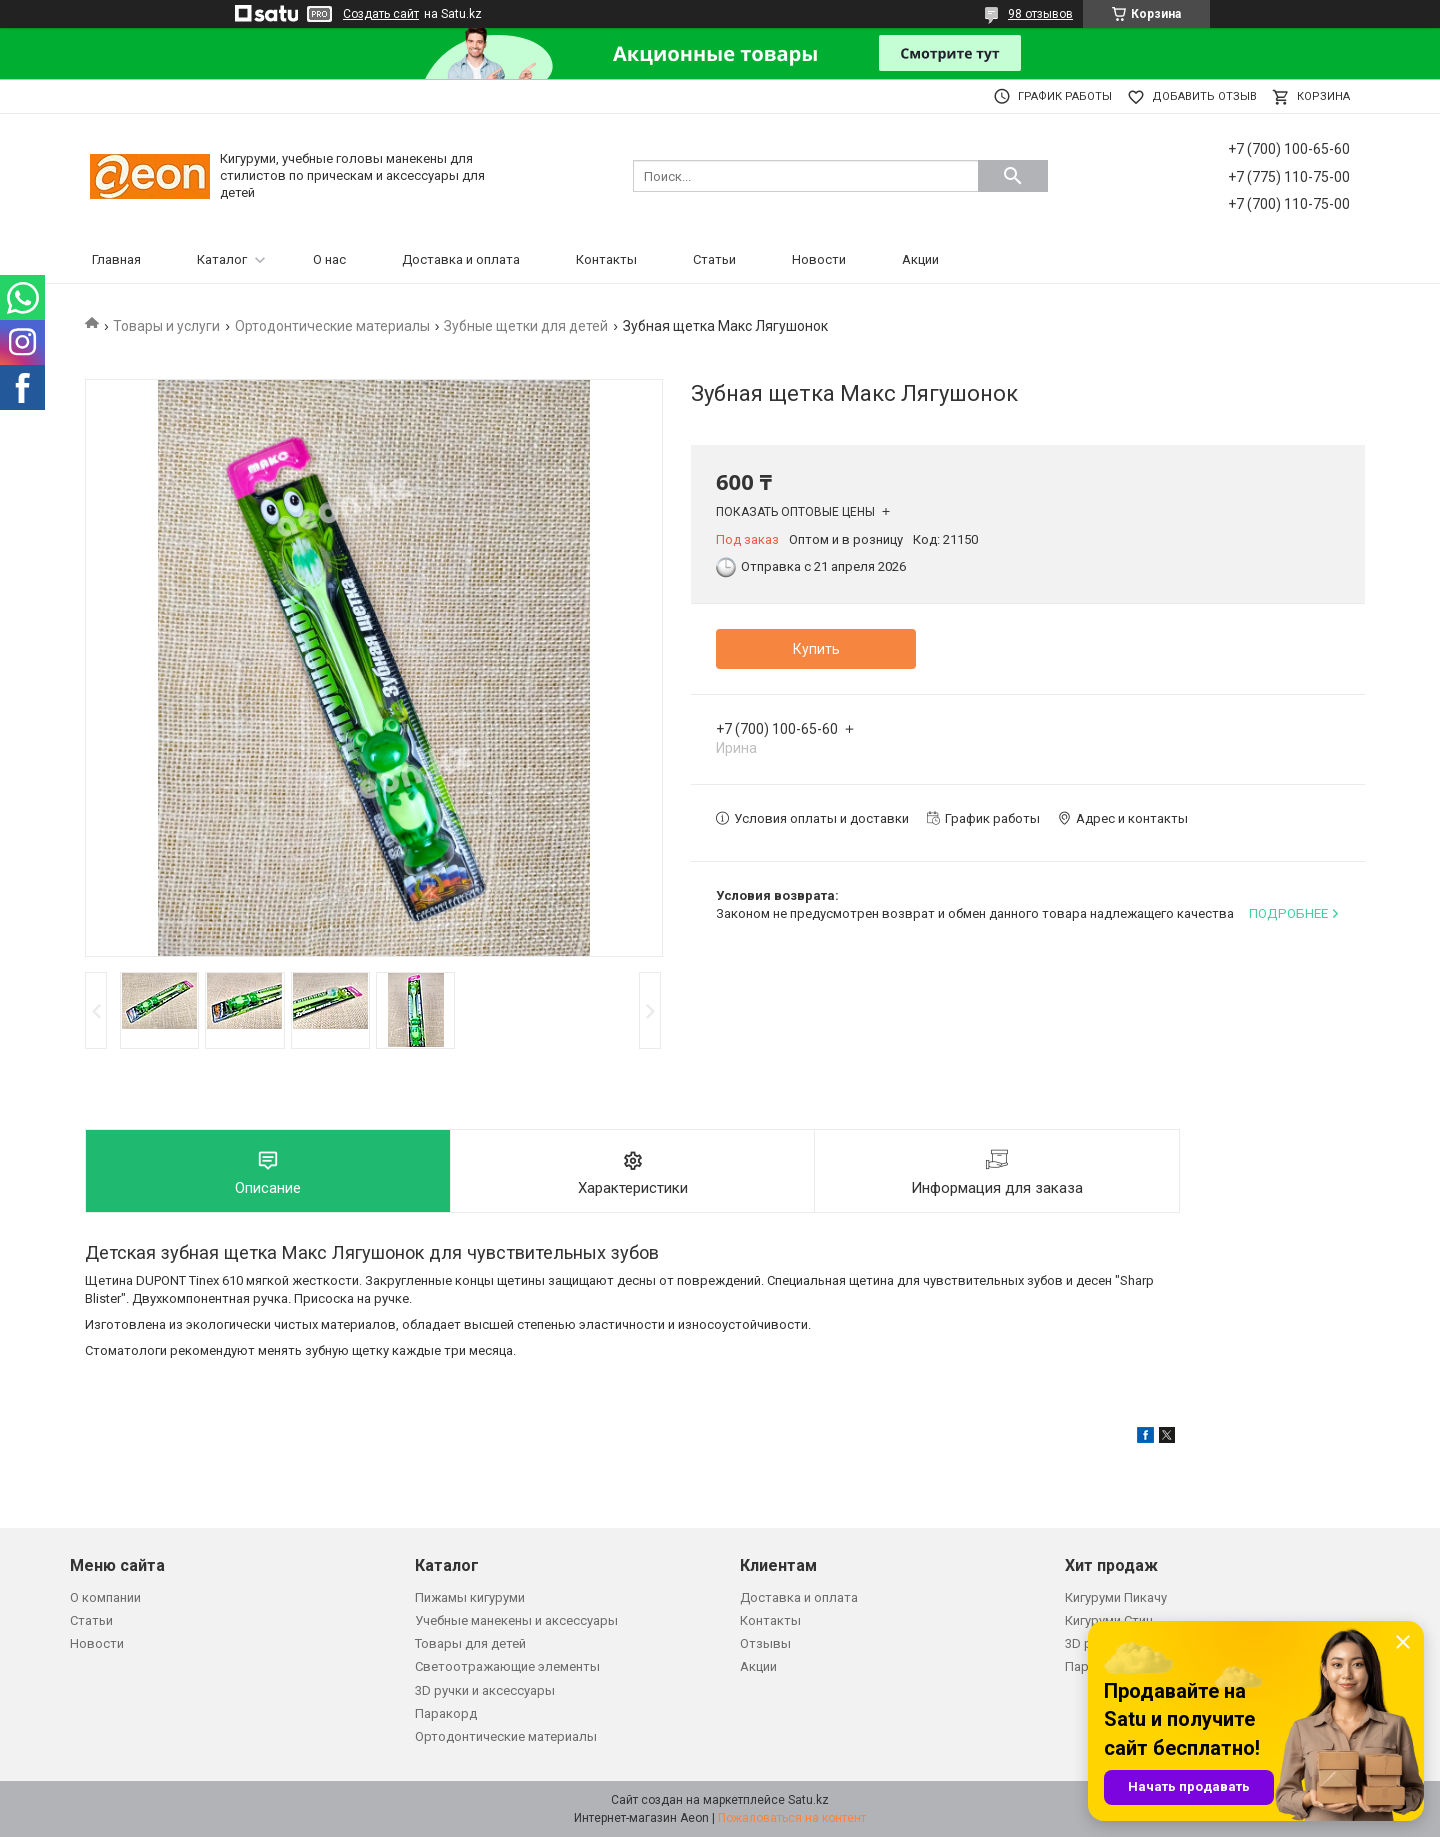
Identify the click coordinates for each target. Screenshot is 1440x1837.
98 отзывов (1040, 14)
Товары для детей (470, 1643)
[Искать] (1013, 176)
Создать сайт (381, 14)
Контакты (606, 259)
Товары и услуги (166, 326)
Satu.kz (808, 1800)
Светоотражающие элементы (507, 1666)
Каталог (222, 259)
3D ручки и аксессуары (485, 1690)
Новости (819, 259)
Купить (816, 649)
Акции (920, 259)
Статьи (714, 259)
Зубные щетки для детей (526, 326)
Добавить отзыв (1204, 96)
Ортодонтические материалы (332, 326)
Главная (116, 259)
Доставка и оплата (461, 259)
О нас (329, 259)
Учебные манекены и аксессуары (516, 1620)
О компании (105, 1597)
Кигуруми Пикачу (1116, 1597)
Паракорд (446, 1713)
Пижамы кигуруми (470, 1597)
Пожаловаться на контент (792, 1818)
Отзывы (765, 1643)
